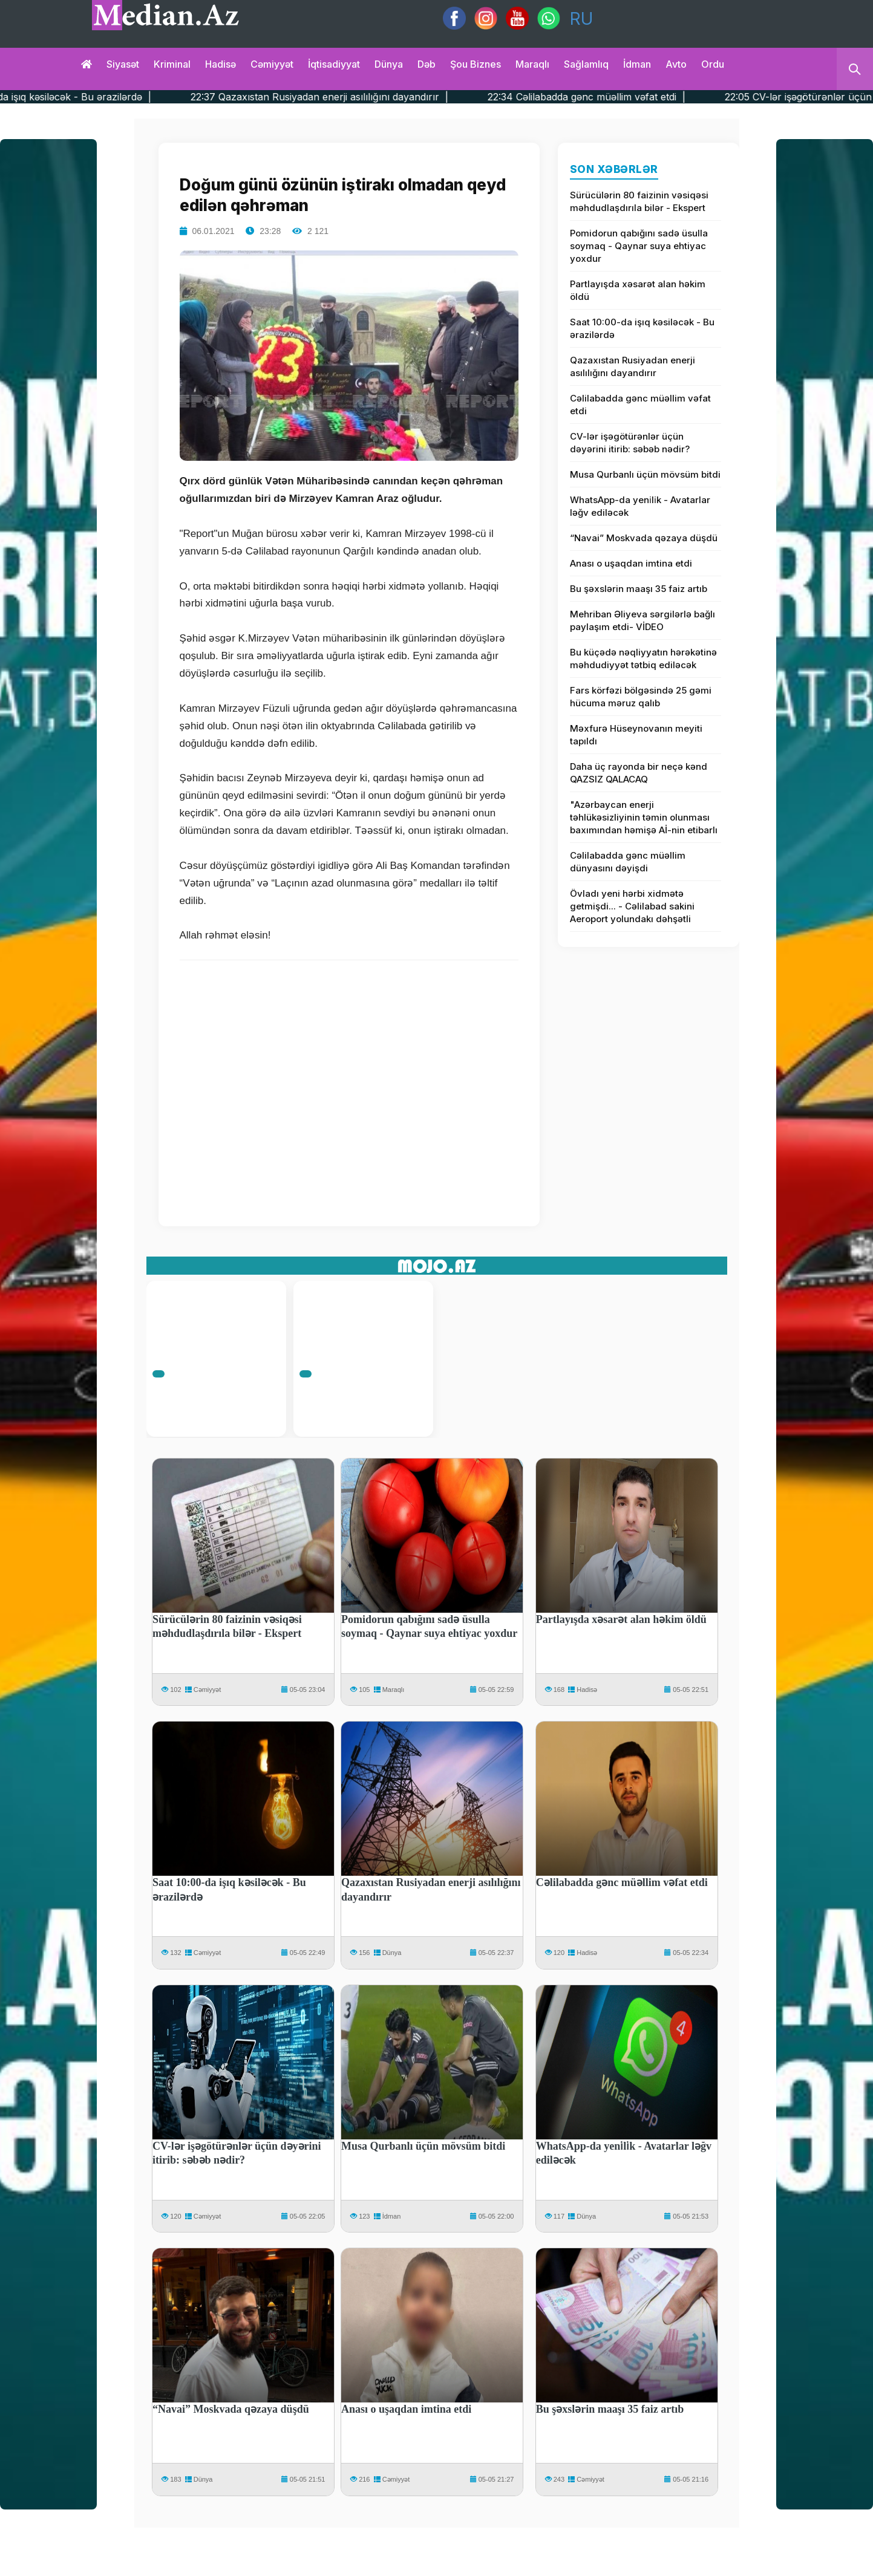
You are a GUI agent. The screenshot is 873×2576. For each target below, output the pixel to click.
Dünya (388, 64)
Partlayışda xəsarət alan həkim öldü (637, 290)
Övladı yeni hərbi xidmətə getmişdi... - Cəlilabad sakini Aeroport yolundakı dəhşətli (632, 906)
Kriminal (172, 64)
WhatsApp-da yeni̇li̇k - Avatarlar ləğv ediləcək (640, 506)
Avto (676, 64)
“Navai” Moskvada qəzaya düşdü (644, 538)
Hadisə (220, 64)
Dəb (426, 64)
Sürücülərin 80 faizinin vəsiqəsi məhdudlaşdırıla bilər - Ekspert (639, 201)
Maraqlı (532, 64)
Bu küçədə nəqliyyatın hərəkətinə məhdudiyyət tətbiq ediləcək (643, 658)
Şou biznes (475, 64)
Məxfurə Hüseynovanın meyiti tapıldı (636, 735)
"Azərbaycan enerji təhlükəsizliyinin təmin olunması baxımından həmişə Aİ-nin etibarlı (644, 817)
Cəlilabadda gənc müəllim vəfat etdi (640, 404)
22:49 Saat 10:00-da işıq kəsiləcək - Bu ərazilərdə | (158, 97)
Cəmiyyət (271, 64)
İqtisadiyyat (334, 64)
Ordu (712, 64)
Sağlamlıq (586, 64)
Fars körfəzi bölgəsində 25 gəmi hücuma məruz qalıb (640, 697)
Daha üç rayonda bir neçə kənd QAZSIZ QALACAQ (638, 773)
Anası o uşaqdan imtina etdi (631, 563)
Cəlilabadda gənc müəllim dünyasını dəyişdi (627, 862)
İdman (637, 64)
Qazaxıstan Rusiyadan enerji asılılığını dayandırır (632, 366)
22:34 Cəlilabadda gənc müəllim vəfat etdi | (710, 97)
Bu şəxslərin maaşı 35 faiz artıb (638, 588)
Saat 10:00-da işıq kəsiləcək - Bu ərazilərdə (642, 328)
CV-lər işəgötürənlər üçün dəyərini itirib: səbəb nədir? (630, 443)
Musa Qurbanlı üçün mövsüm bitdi (645, 474)
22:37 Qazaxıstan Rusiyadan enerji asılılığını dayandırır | (443, 97)
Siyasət (122, 64)
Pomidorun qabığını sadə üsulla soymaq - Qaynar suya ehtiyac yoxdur (639, 245)
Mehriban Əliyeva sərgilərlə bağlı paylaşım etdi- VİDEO (642, 620)
